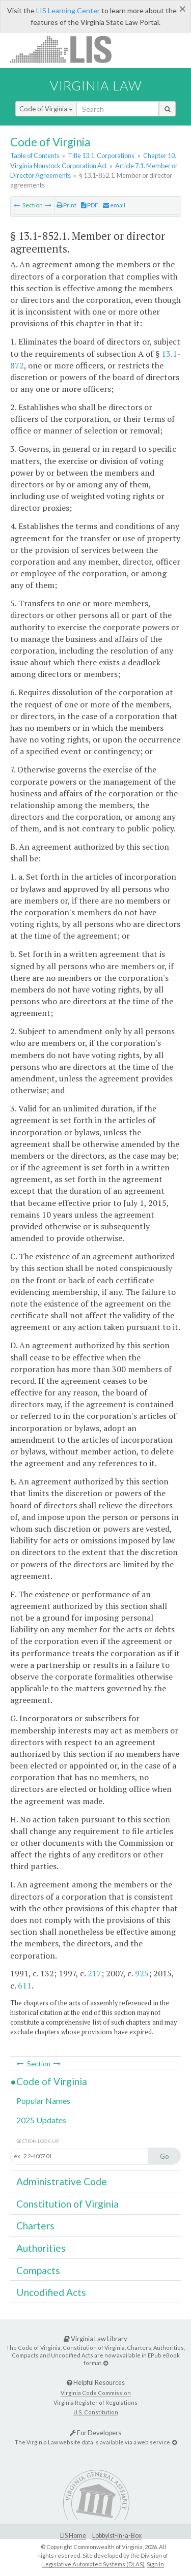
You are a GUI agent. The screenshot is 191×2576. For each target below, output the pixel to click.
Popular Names (43, 2100)
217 (94, 1973)
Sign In (155, 2564)
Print (66, 205)
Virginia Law (96, 85)
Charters (35, 2225)
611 (25, 1985)
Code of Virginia (46, 109)
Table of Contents (35, 155)
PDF (89, 205)
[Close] (182, 8)
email (114, 205)
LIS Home (73, 2535)
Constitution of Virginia (67, 2204)
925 (142, 1973)
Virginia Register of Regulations (95, 2402)
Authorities (41, 2248)
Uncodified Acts (51, 2292)
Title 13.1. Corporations (101, 155)
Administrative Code (61, 2181)
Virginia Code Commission (96, 2392)
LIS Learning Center (68, 10)
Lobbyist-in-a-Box (117, 2535)
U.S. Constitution (95, 2412)
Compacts (38, 2270)
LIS (66, 49)
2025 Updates (41, 2120)
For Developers (95, 2433)
